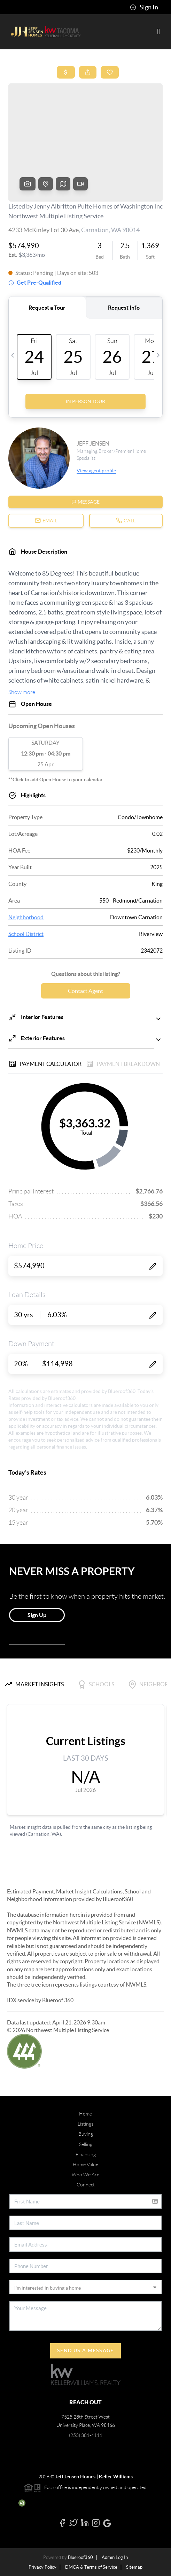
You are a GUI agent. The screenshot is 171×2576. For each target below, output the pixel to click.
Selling (85, 2144)
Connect (86, 2184)
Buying (85, 2134)
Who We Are (85, 2174)
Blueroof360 (80, 2557)
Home (85, 2114)
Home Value (85, 2164)
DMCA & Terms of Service (91, 2567)
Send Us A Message (85, 2350)
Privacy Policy (42, 2567)
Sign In (144, 7)
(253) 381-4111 (85, 2435)
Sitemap (134, 2567)
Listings (85, 2124)
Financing (86, 2154)
